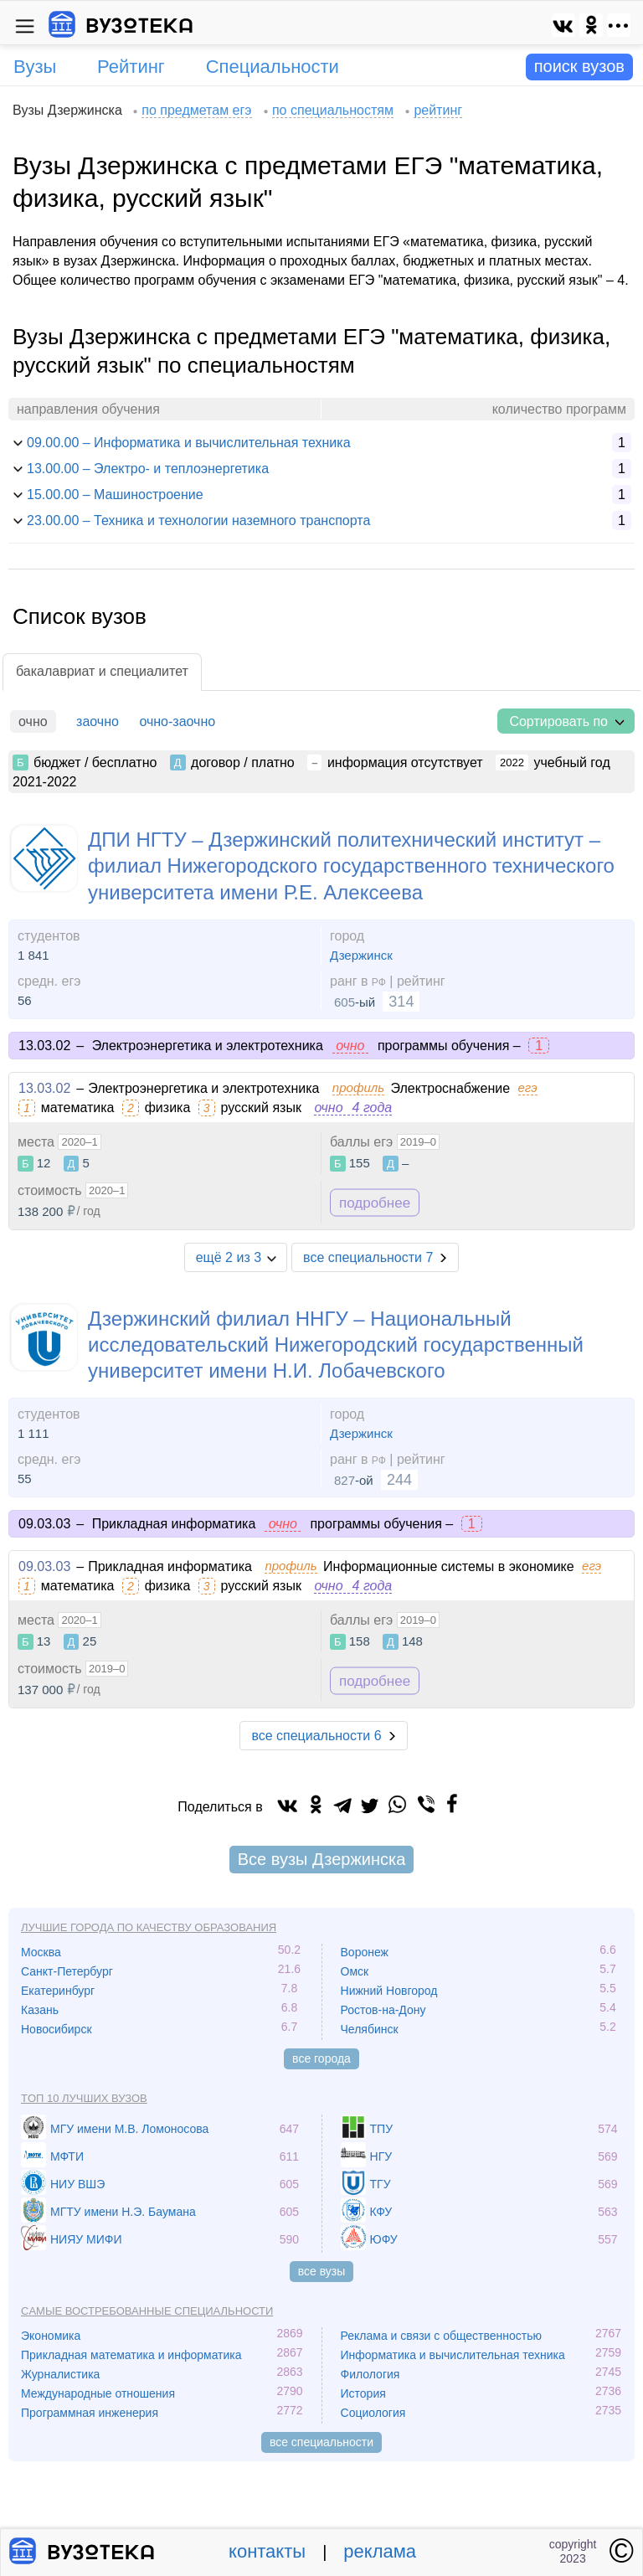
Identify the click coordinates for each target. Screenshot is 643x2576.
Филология (370, 2374)
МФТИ (67, 2156)
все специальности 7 (368, 1257)
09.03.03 (44, 1566)
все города (321, 2058)
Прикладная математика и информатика (131, 2355)
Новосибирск (56, 2029)
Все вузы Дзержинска (322, 1859)
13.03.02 (44, 1088)
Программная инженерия (89, 2412)
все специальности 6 (316, 1735)
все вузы (322, 2271)
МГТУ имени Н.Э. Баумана (123, 2211)
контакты (267, 2551)
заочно (97, 721)
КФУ (381, 2211)
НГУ (381, 2156)
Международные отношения (98, 2393)
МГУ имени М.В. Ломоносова (129, 2129)
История (363, 2393)
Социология (373, 2412)
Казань (40, 2010)
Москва (41, 1952)
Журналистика (60, 2374)
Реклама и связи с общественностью (442, 2335)
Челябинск (370, 2029)
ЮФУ (384, 2239)
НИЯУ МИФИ (86, 2239)
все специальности (321, 2442)
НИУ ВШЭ (77, 2184)
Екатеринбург (58, 1990)
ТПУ (382, 2129)
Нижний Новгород (389, 1990)
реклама (379, 2551)
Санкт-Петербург (67, 1971)
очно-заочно (177, 721)
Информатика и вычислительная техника (453, 2355)
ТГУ (380, 2184)
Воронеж (364, 1952)
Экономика (50, 2335)
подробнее (374, 1202)
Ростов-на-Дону (383, 2010)
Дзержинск (361, 955)
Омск (355, 1971)
